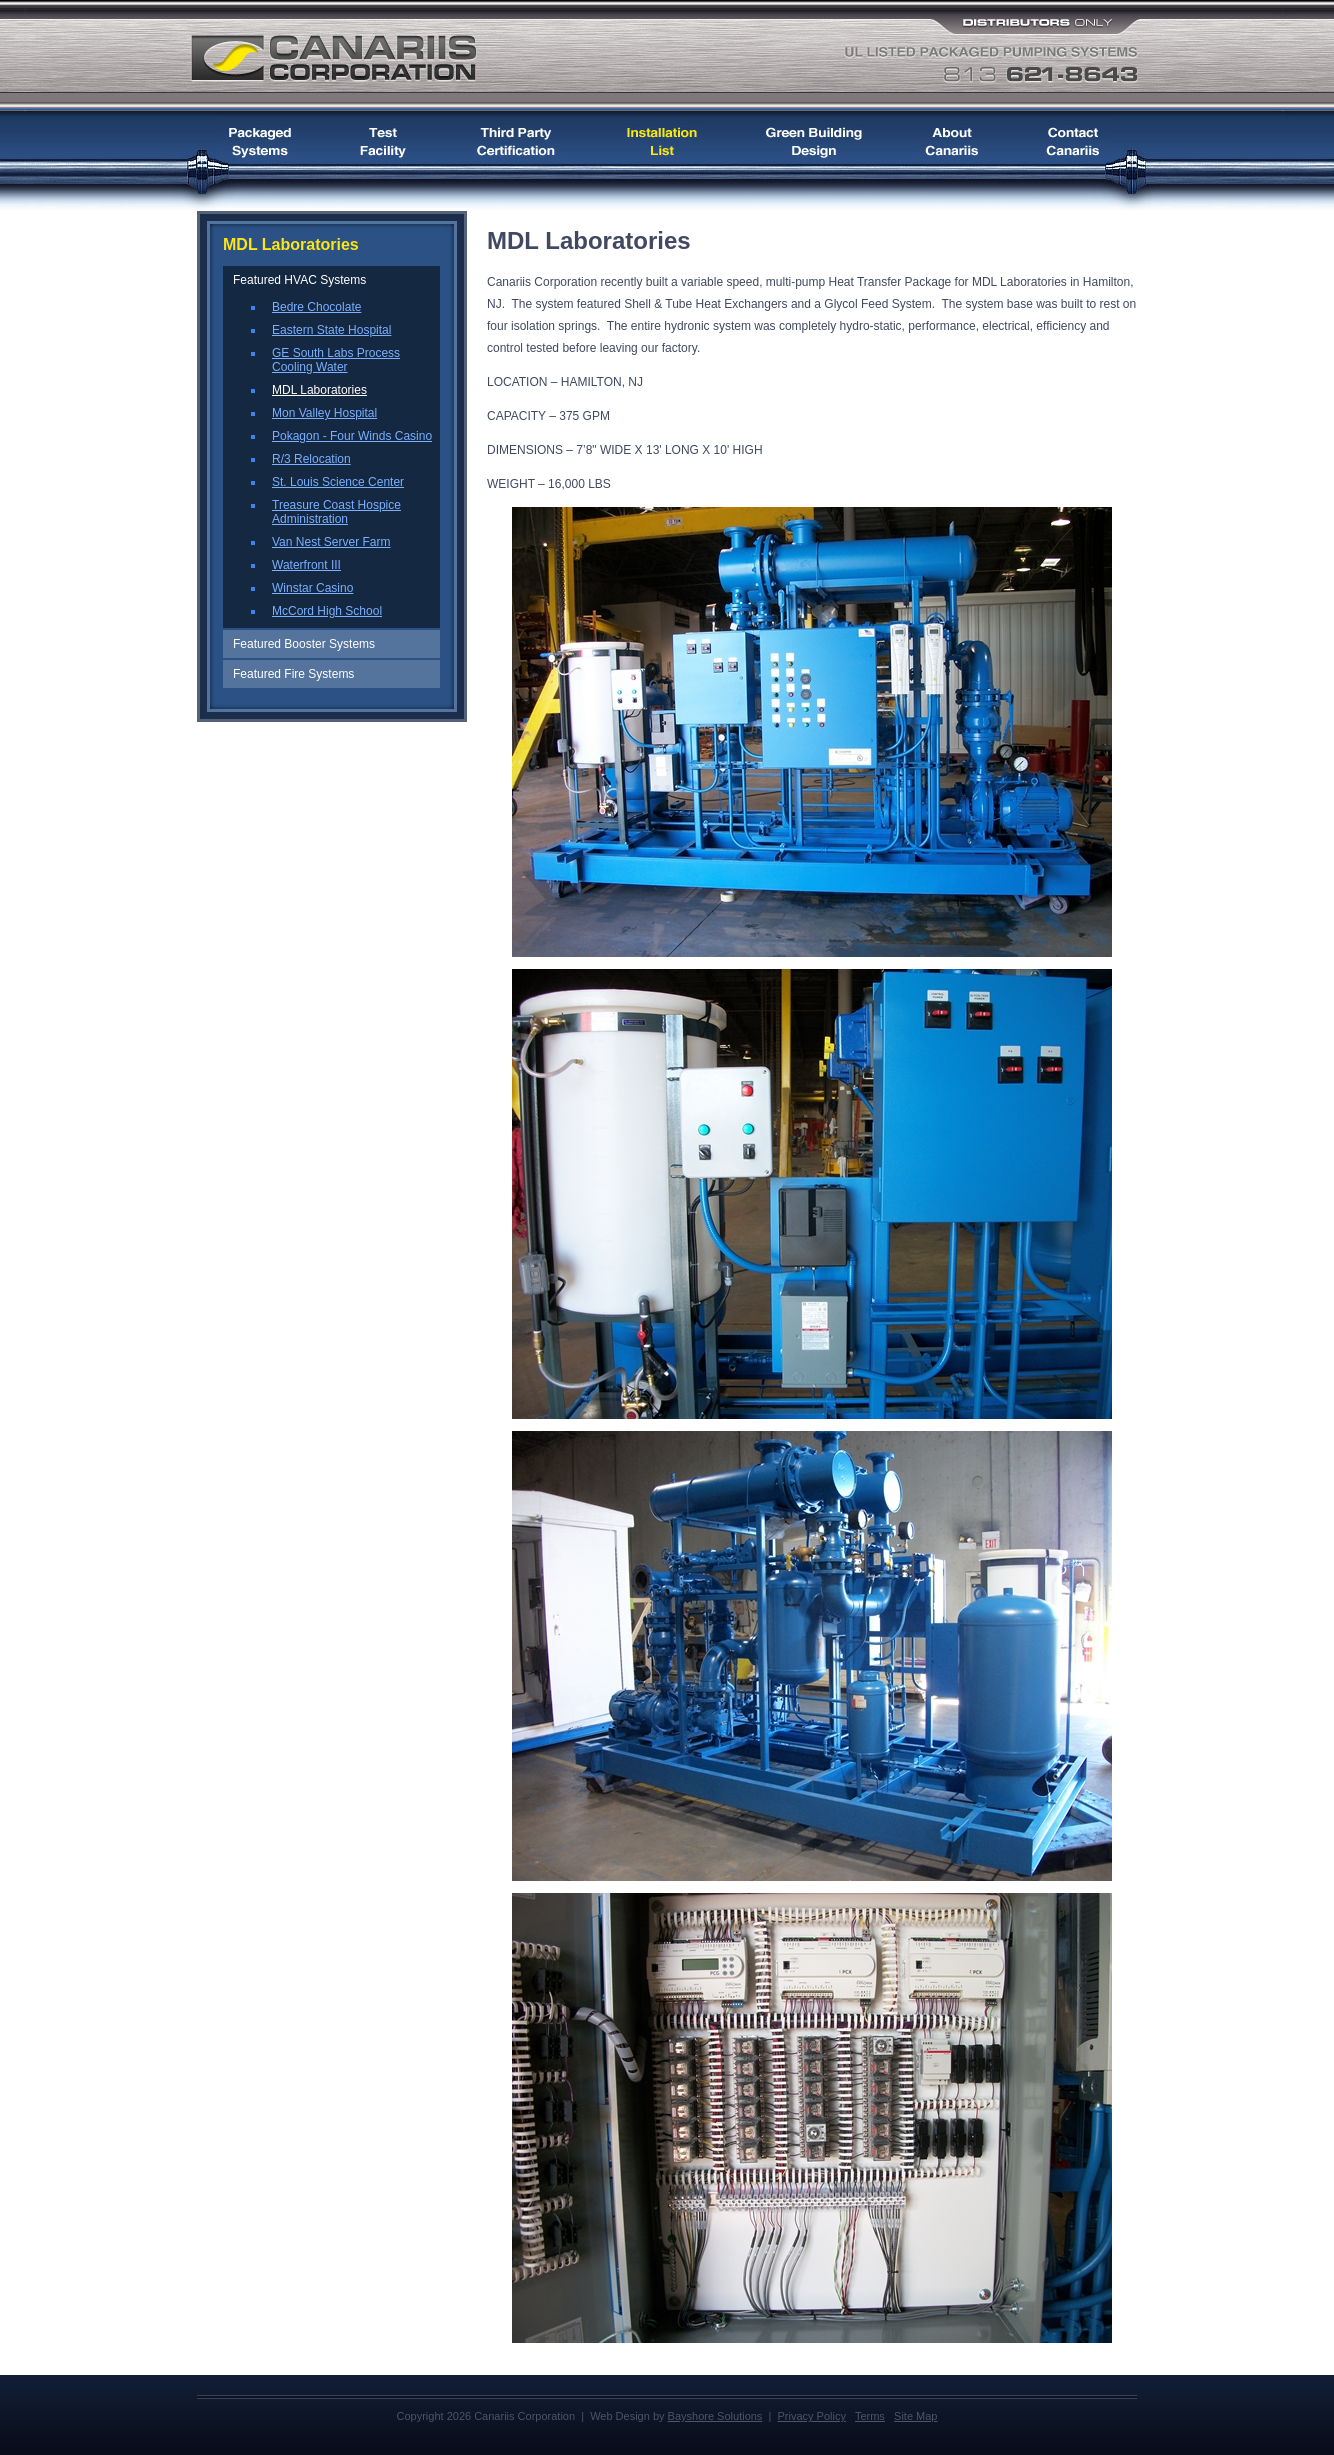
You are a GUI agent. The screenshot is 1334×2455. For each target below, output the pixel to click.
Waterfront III (306, 565)
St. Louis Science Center (338, 482)
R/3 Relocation (311, 459)
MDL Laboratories (319, 390)
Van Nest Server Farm (331, 542)
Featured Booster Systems (304, 644)
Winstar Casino (312, 588)
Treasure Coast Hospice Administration (336, 512)
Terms (870, 2416)
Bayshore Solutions (715, 2416)
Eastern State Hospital (331, 330)
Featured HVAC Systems (299, 280)
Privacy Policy (811, 2416)
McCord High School (327, 611)
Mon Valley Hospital (324, 413)
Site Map (915, 2416)
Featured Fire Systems (293, 674)
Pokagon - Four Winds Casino (352, 436)
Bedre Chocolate (316, 307)
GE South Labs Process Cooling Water (336, 360)
